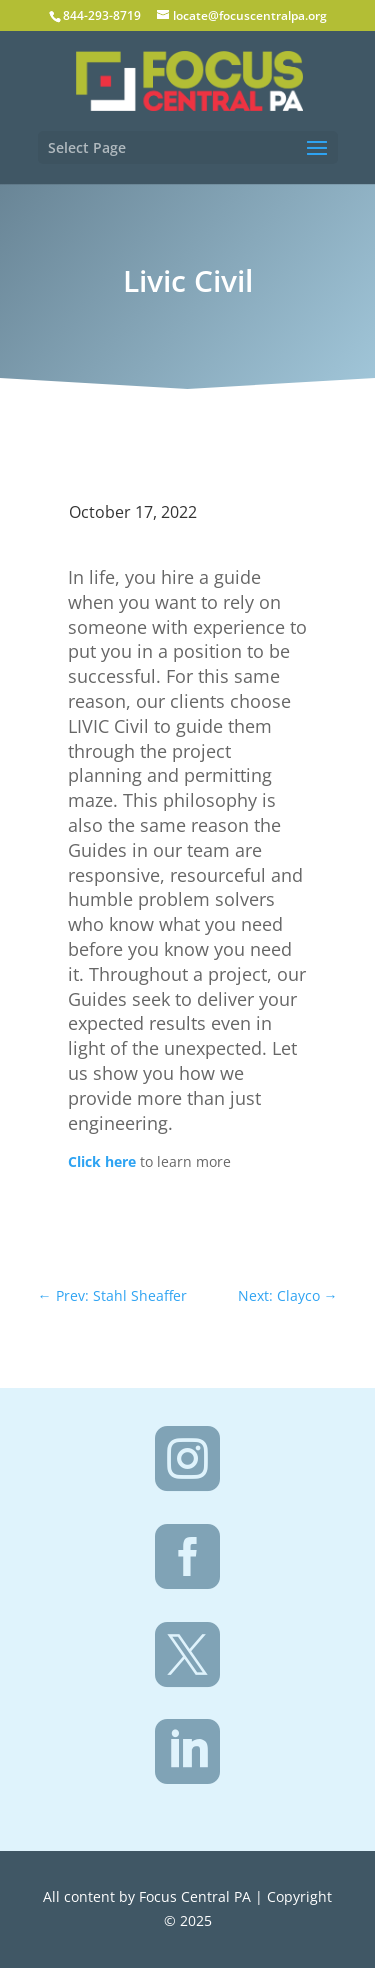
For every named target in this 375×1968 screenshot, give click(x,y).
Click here (102, 1161)
